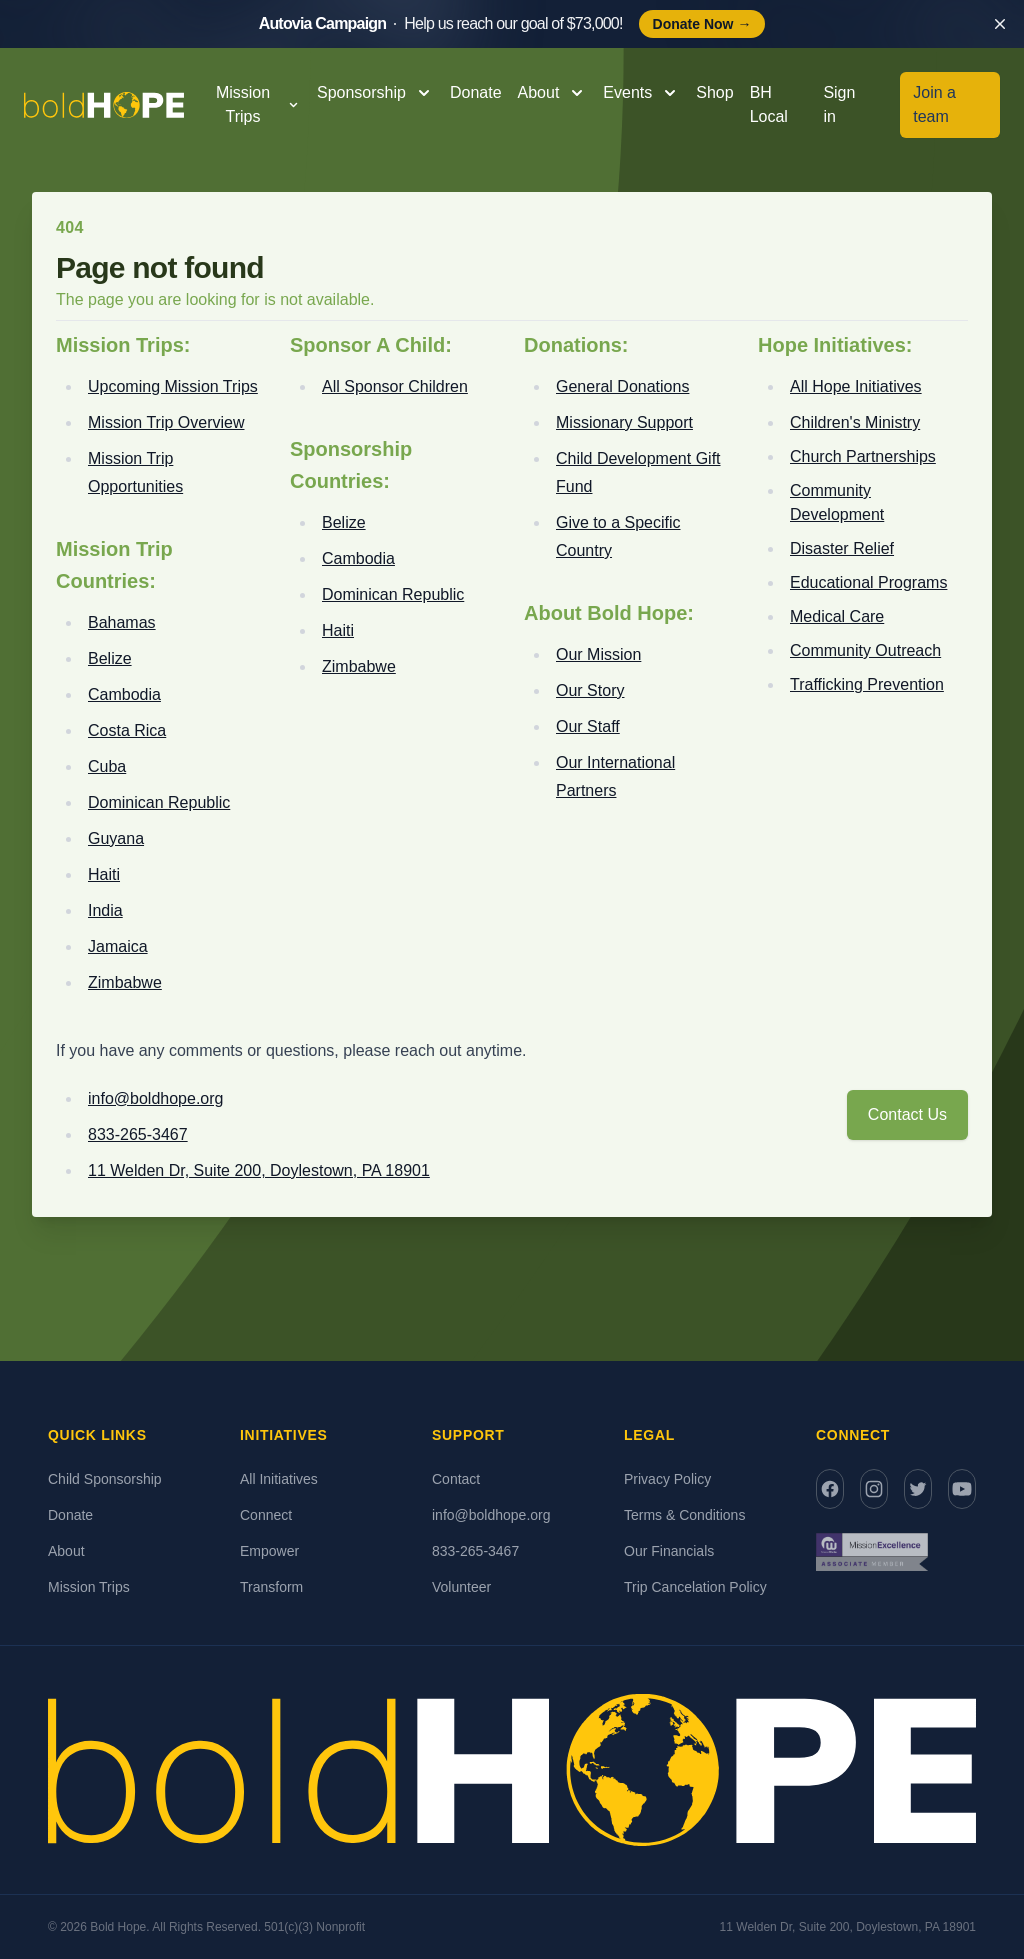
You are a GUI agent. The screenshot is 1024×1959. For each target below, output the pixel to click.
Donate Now (702, 24)
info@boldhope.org (155, 1098)
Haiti (104, 874)
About (66, 1551)
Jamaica (118, 946)
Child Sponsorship (105, 1479)
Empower (269, 1551)
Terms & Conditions (684, 1515)
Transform (271, 1587)
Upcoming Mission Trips (173, 386)
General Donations (622, 386)
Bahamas (122, 622)
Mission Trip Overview (166, 422)
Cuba (107, 766)
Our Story (590, 690)
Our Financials (669, 1551)
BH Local (769, 104)
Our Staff (588, 726)
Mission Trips (89, 1587)
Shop (714, 92)
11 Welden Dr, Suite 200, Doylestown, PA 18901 (259, 1170)
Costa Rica (127, 730)
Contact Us (907, 1114)
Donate (476, 92)
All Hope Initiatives (856, 386)
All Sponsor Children (395, 386)
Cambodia (124, 694)
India (105, 910)
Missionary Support (624, 422)
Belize (110, 658)
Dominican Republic (159, 802)
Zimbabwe (125, 982)
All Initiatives (279, 1479)
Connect (266, 1515)
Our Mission (598, 654)
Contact (456, 1479)
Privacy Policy (667, 1479)
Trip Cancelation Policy (695, 1587)
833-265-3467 (138, 1134)
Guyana (116, 838)
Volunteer (461, 1587)
